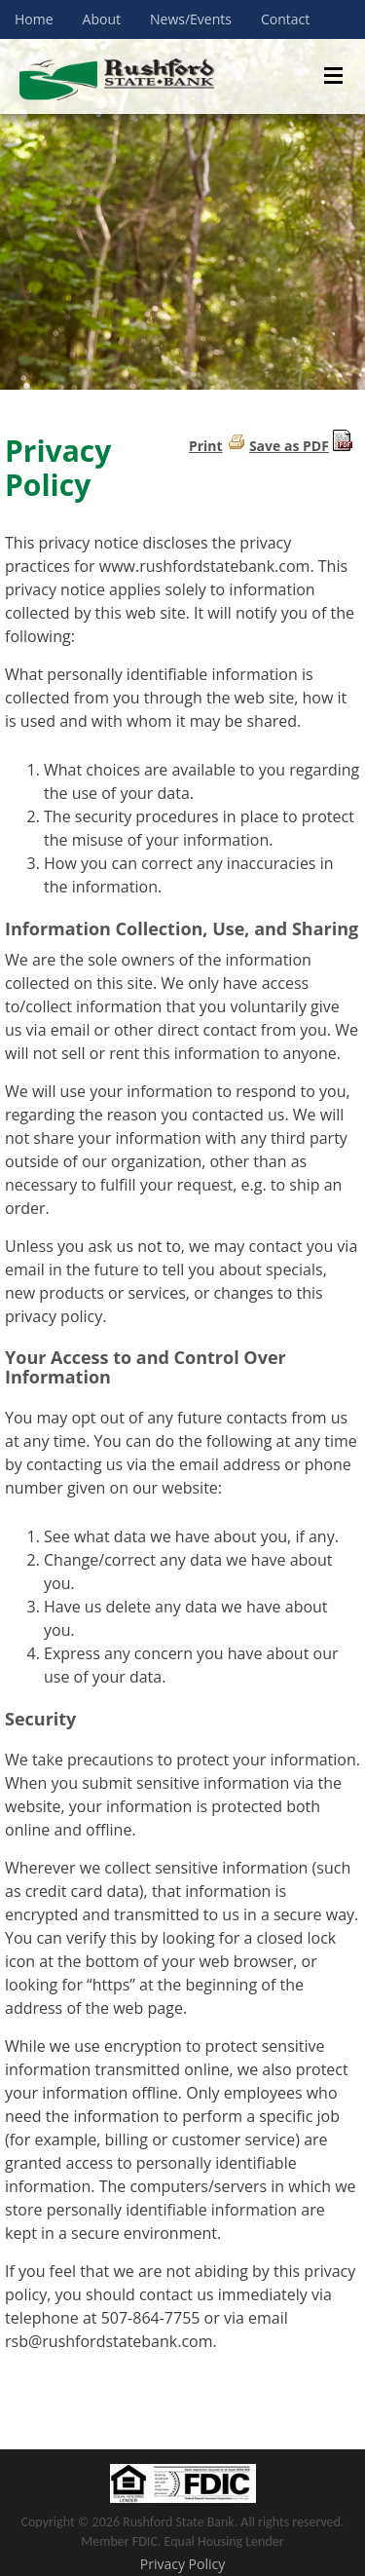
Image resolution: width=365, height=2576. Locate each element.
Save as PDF (289, 445)
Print (206, 445)
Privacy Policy (182, 2564)
